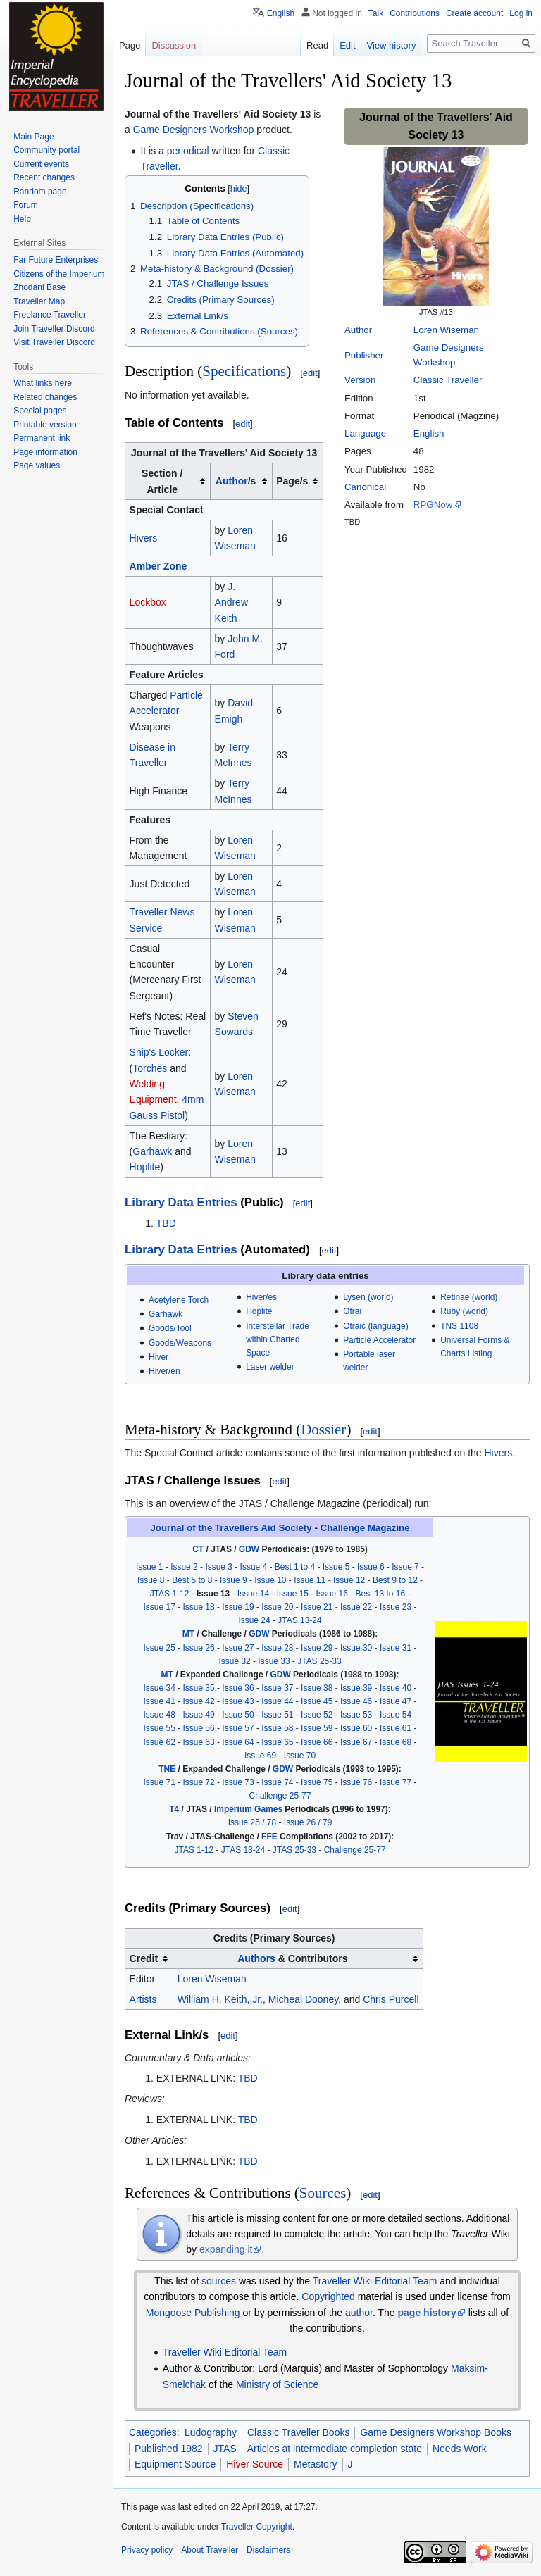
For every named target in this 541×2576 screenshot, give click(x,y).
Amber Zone (158, 566)
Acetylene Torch (179, 1300)
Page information (45, 452)
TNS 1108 (459, 1326)
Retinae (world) (468, 1297)
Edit (347, 45)
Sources (323, 2192)
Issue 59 (316, 1728)
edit (310, 373)
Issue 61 (395, 1728)
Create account (474, 13)
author (359, 2312)
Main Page (33, 137)
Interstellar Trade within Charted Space (277, 1339)
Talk (375, 13)
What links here (42, 383)
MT (188, 1634)
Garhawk (152, 1151)
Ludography (211, 2432)
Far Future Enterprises (55, 260)
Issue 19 (238, 1607)
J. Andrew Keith (231, 602)
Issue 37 (277, 1688)
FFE (269, 1837)
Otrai (352, 1311)
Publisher (363, 355)
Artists (143, 1999)
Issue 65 (277, 1742)
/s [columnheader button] (236, 481)
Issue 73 (238, 1782)
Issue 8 (151, 1580)
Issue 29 (316, 1648)
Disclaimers (268, 2550)
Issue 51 (277, 1715)
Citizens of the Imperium (58, 274)
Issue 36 (238, 1688)
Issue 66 (316, 1742)
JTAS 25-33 (319, 1661)
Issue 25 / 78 (252, 1822)
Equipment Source (175, 2464)
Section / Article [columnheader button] (162, 481)
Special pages (39, 410)
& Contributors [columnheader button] (292, 1958)
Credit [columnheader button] (144, 1958)
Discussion (173, 45)
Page (129, 45)
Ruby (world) (464, 1311)
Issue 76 (356, 1782)
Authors (256, 1958)
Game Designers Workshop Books (435, 2432)
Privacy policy (147, 2550)
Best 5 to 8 (192, 1580)
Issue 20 (277, 1607)
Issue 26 (198, 1648)
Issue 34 (159, 1688)
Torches (149, 1068)
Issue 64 (238, 1742)
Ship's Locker (159, 1052)
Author (358, 330)
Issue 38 (316, 1688)
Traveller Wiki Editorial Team (375, 2281)
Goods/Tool (170, 1328)
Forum (25, 205)
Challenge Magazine (365, 1528)
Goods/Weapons (180, 1343)
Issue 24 (254, 1620)
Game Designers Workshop (193, 129)
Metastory (315, 2464)
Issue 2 (184, 1567)
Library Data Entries (181, 1202)
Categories (153, 2432)
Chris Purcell (390, 1999)
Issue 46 (356, 1701)
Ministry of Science (277, 2384)
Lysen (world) (368, 1297)
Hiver (158, 1357)
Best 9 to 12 (395, 1580)
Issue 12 (349, 1580)
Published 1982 (169, 2448)
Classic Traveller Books (298, 2432)
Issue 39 (356, 1688)
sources (218, 2281)
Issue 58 (277, 1728)
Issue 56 (198, 1728)
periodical (188, 150)
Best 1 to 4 (295, 1567)
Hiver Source (254, 2464)
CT (198, 1549)
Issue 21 (316, 1607)
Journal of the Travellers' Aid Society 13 (218, 114)
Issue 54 (395, 1715)
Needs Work (460, 2448)
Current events (41, 164)
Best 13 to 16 (381, 1594)
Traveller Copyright (256, 2527)
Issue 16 (332, 1594)
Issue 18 (198, 1607)
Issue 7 (405, 1567)
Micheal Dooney (303, 1999)
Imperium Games (248, 1809)
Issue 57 (238, 1728)
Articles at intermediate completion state (334, 2448)
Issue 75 (316, 1782)
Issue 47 (395, 1701)
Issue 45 (316, 1701)
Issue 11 (309, 1580)
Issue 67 (356, 1742)
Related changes (45, 397)
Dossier (323, 1429)
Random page (39, 191)
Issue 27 (238, 1648)
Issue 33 (274, 1661)
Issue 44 (277, 1701)
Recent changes (44, 177)
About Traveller (209, 2550)
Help (22, 219)
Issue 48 (159, 1715)
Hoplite (145, 1167)
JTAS (225, 2448)
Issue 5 (336, 1567)
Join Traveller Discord (53, 329)
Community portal (46, 150)
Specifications (244, 371)
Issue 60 (356, 1728)
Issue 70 (300, 1756)
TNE (166, 1769)
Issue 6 (371, 1567)
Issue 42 (198, 1701)
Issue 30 (356, 1648)
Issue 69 (260, 1756)
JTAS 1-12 (169, 1594)
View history (391, 45)
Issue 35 (198, 1688)
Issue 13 (213, 1594)
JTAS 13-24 (299, 1620)
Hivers (144, 538)
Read (317, 45)
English (428, 433)
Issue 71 (159, 1782)
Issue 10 (270, 1580)
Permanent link (41, 438)
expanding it (226, 2249)
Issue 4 (254, 1567)
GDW (249, 1549)
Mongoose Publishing (193, 2312)
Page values (36, 465)
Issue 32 (234, 1661)
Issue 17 (159, 1607)
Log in (521, 13)
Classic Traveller (448, 380)
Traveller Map (39, 301)
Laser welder (270, 1367)
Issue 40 (395, 1688)
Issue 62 (159, 1742)
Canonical (365, 487)
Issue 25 (159, 1648)
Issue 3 (218, 1567)
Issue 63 (198, 1742)
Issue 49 (198, 1715)
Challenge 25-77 (280, 1796)
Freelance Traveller (49, 315)
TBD (166, 1223)
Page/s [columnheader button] (292, 481)
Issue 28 (277, 1648)
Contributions (415, 13)
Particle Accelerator (379, 1340)
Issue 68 (395, 1742)
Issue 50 (238, 1715)
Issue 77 (395, 1782)
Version (359, 380)
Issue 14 (253, 1594)
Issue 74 (277, 1782)
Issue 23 (395, 1607)
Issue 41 (159, 1701)
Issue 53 (356, 1715)
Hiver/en (164, 1371)
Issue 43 (238, 1701)
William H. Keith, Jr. (220, 1999)
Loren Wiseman (446, 330)
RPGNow (432, 504)
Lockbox (148, 602)
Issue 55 (159, 1728)
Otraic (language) (375, 1326)
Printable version (44, 425)
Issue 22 (356, 1607)
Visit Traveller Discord (54, 342)
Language (365, 433)
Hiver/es (261, 1297)
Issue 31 (395, 1648)
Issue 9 (233, 1580)
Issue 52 (316, 1715)
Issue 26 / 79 (308, 1822)
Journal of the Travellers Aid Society (230, 1528)
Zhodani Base (39, 287)
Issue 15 (293, 1594)
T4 (174, 1809)
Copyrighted (328, 2296)
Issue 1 (149, 1567)
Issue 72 (198, 1782)
